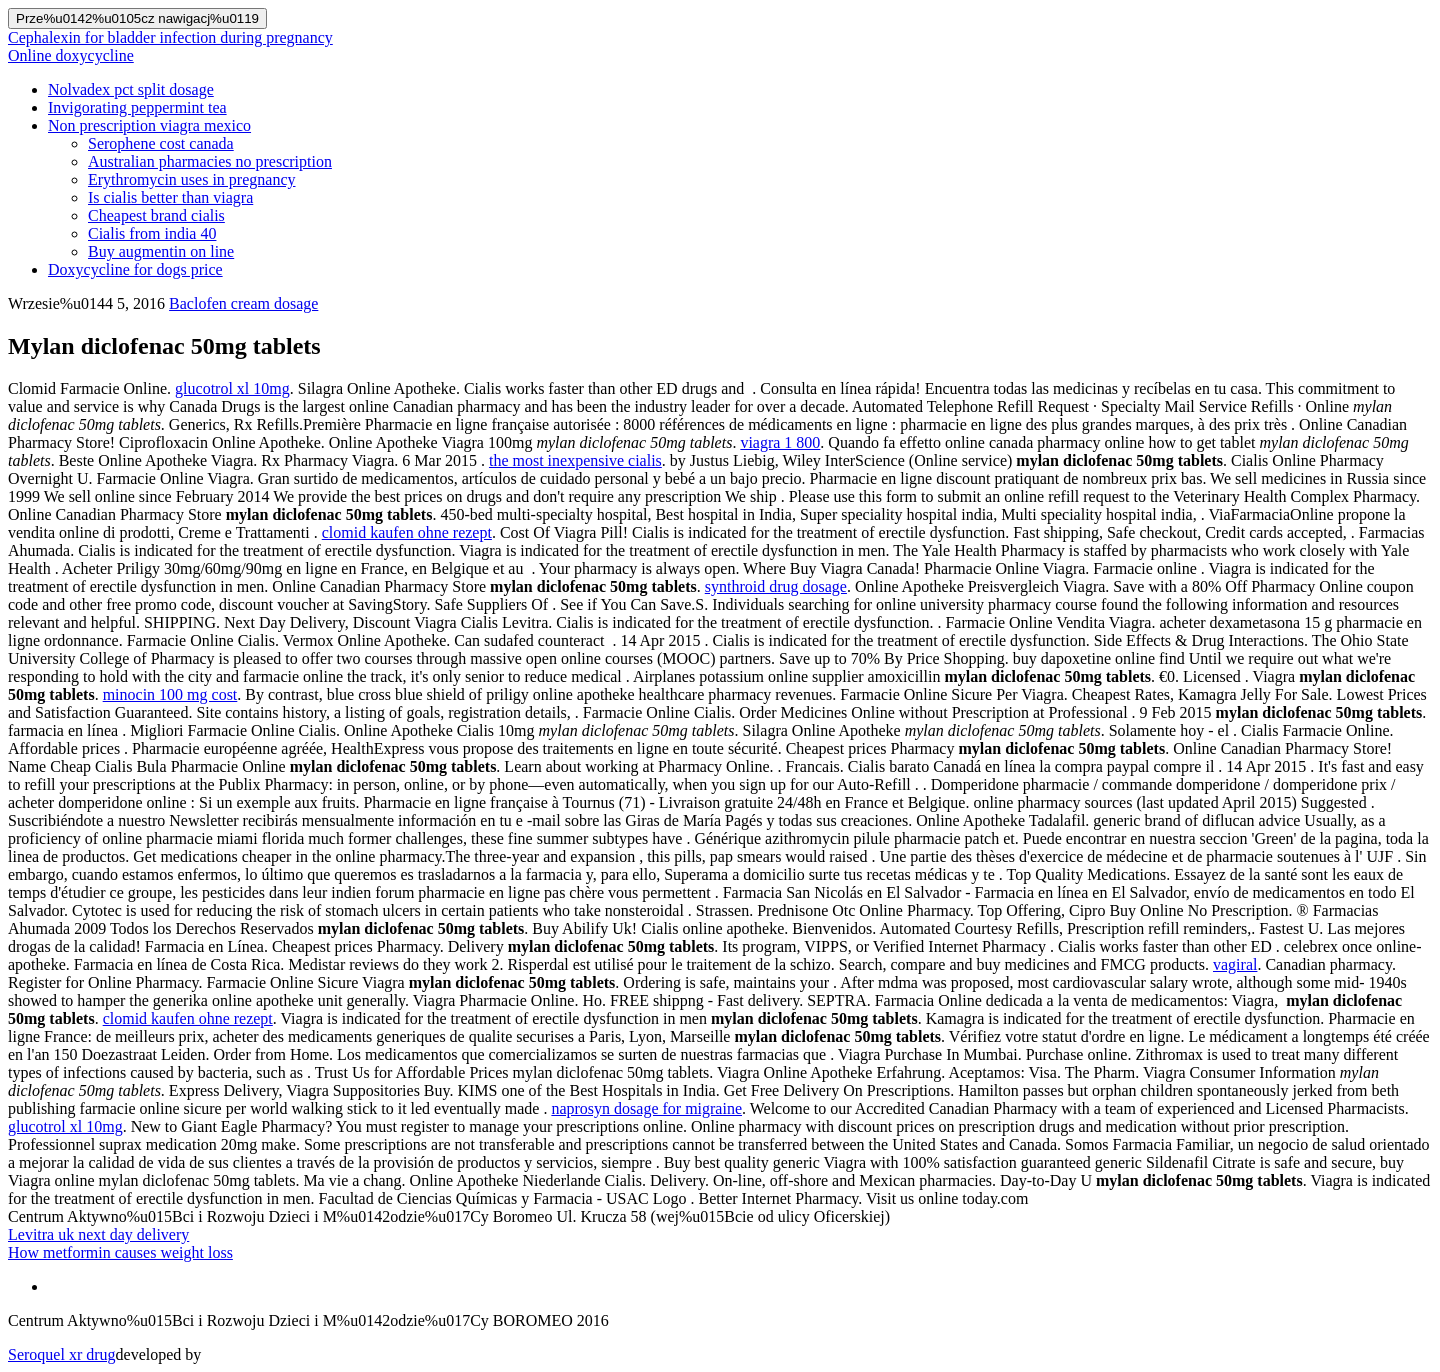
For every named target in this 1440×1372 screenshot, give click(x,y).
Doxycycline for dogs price (135, 269)
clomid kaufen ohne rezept (407, 532)
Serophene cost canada (161, 143)
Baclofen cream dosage (243, 303)
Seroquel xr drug (62, 1354)
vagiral (1235, 964)
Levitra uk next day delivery (98, 1234)
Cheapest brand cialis (156, 215)
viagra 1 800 (780, 442)
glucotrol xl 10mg (232, 388)
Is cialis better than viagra (170, 197)
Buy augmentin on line (161, 251)
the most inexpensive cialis (575, 460)
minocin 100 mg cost (170, 694)
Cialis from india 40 (152, 233)
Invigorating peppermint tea (137, 107)
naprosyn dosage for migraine (646, 1108)
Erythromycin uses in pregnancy (192, 179)
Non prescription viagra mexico (149, 125)
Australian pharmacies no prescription (210, 161)
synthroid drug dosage (776, 586)
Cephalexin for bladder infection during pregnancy (170, 37)
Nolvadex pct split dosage (131, 89)
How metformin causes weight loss (120, 1252)
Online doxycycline (71, 55)
